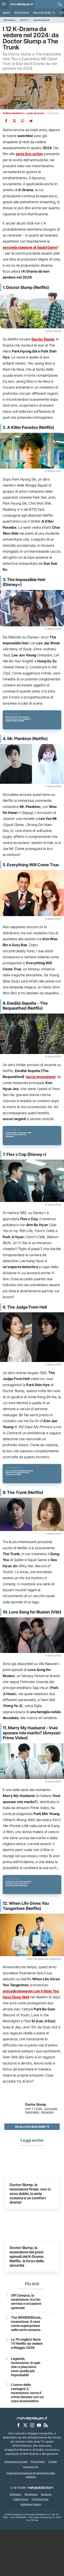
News (6, 12)
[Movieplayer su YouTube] (38, 2471)
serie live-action (29, 154)
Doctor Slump (43, 339)
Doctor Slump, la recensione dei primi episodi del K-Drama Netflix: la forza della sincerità (27, 2301)
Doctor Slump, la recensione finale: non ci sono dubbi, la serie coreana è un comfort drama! (30, 2238)
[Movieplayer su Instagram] (32, 2471)
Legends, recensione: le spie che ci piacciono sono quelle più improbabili (25, 2412)
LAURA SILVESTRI (35, 113)
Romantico (47, 2157)
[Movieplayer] (32, 2464)
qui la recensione (40, 1089)
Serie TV (24, 20)
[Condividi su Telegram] (30, 120)
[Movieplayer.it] (21, 4)
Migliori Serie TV (44, 12)
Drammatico (32, 2157)
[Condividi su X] (14, 120)
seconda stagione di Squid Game (30, 247)
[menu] (4, 4)
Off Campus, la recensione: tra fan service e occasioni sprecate (26, 2347)
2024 (39, 2153)
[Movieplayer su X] (25, 2471)
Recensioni (21, 12)
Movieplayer (9, 20)
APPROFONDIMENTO (13, 113)
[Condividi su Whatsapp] (22, 120)
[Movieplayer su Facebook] (18, 2471)
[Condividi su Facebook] (6, 120)
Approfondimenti (41, 20)
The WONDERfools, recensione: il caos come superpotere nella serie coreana (26, 2369)
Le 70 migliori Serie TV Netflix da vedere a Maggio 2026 (27, 2389)
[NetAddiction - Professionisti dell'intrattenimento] (40, 2534)
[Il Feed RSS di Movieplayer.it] (45, 2471)
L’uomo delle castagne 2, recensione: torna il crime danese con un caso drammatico (27, 2439)
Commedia (50, 2153)
